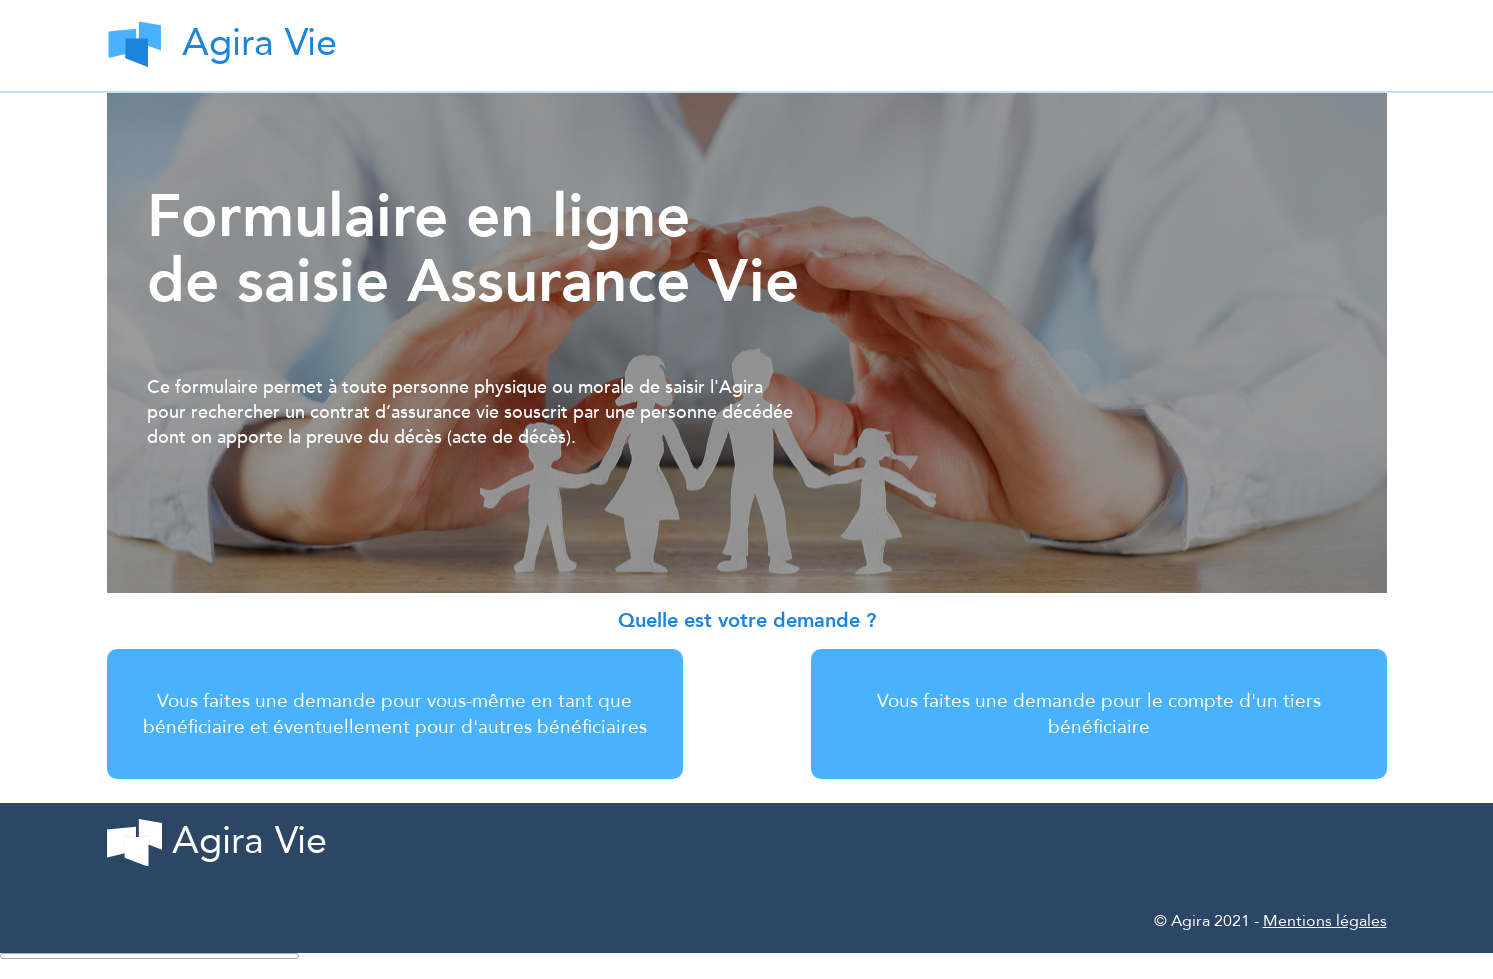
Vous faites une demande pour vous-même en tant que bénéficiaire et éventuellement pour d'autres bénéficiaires (395, 714)
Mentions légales (1325, 921)
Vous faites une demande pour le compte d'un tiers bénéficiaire (1099, 714)
